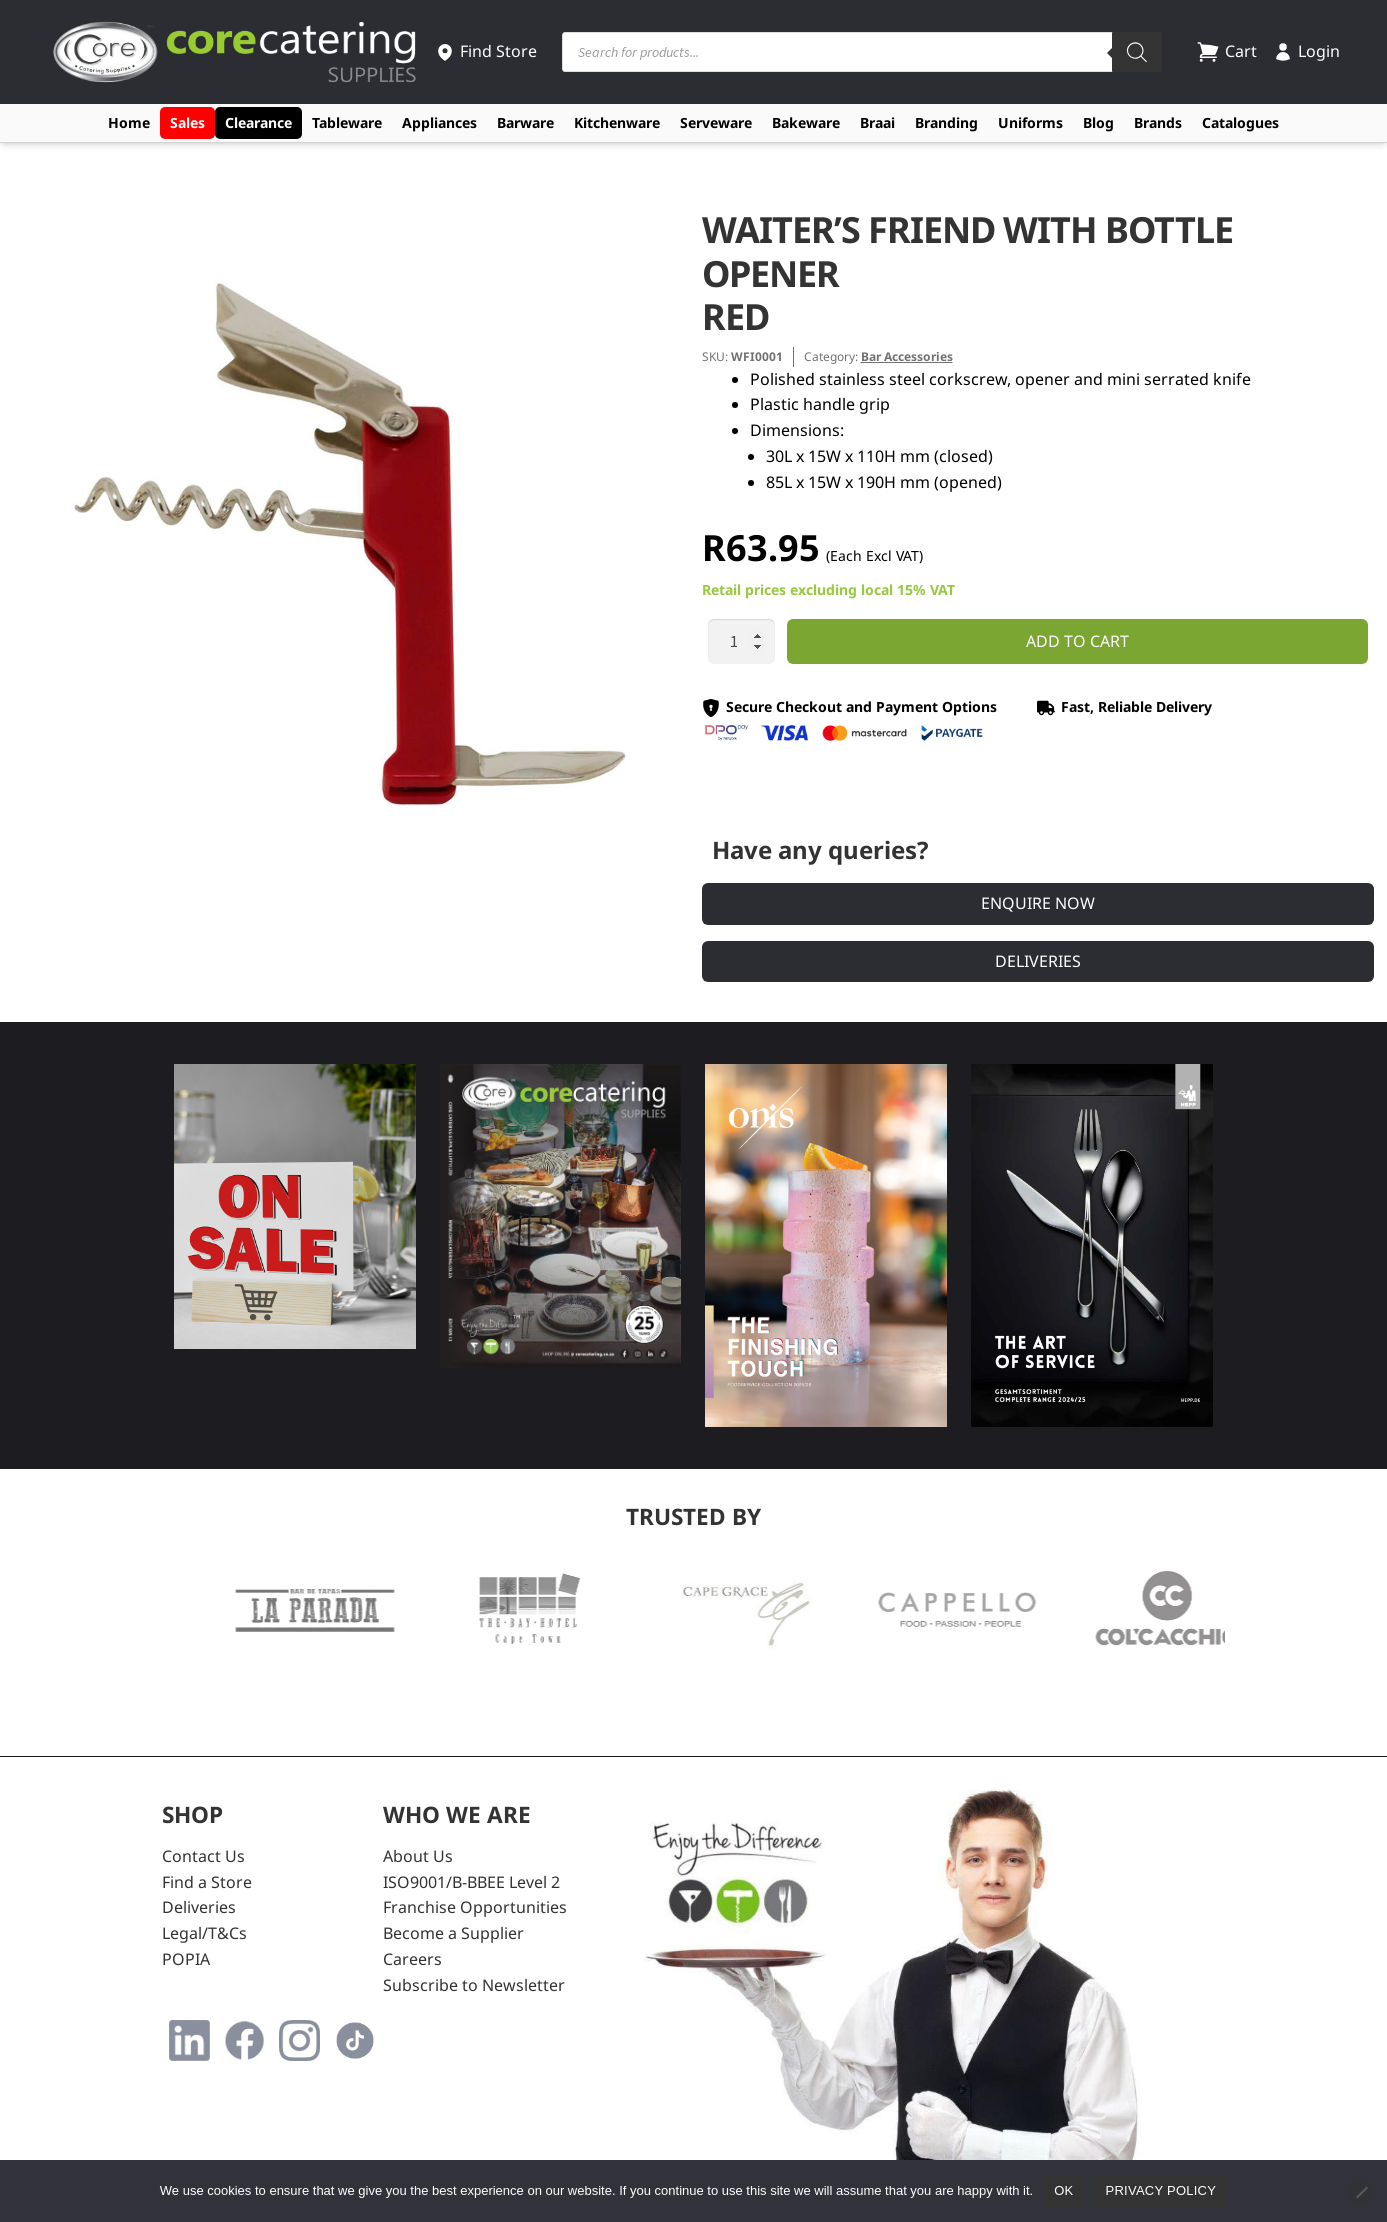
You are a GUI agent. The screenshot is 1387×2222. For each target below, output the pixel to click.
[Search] (1137, 52)
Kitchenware (617, 122)
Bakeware (806, 122)
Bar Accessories (907, 356)
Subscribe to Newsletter (474, 1985)
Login (1306, 51)
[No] (1361, 2192)
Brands (1158, 122)
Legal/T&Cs (204, 1933)
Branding (946, 122)
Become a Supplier (453, 1933)
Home (129, 122)
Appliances (439, 122)
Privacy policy (1161, 2190)
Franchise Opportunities (475, 1907)
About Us (418, 1856)
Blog (1098, 122)
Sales (187, 122)
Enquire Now (1038, 903)
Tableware (347, 122)
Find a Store (207, 1882)
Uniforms (1030, 122)
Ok (1063, 2190)
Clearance (258, 122)
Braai (877, 122)
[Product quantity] (742, 642)
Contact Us (203, 1856)
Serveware (716, 122)
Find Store (486, 51)
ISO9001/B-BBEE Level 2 (471, 1882)
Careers (412, 1959)
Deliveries (1038, 961)
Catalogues (1240, 122)
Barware (525, 122)
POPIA (186, 1959)
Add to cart (1077, 641)
